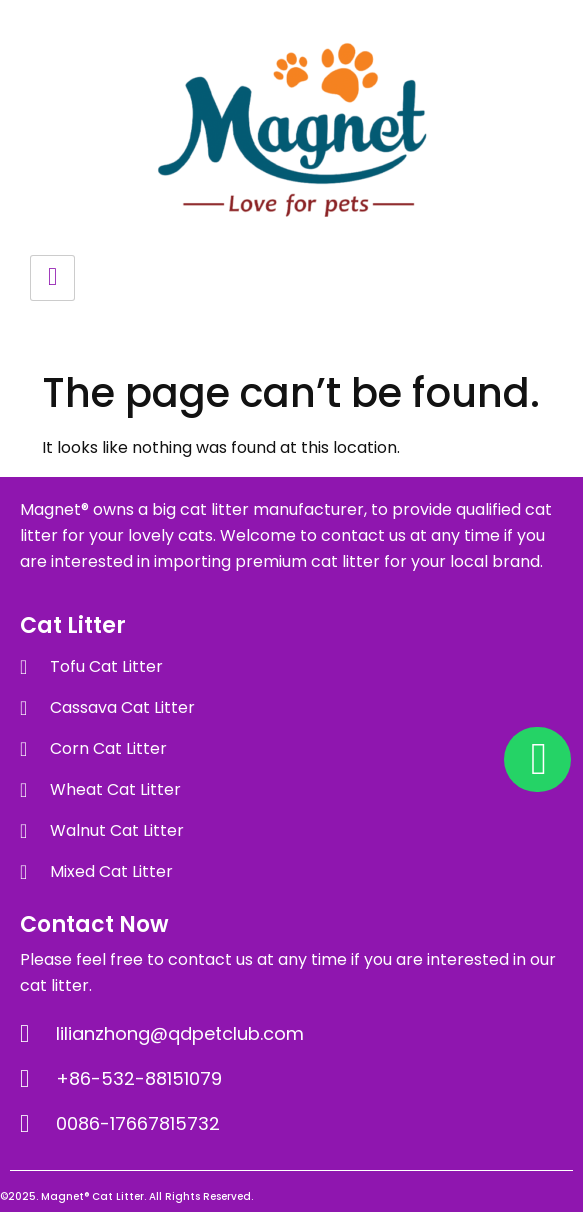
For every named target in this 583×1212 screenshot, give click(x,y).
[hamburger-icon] (52, 278)
